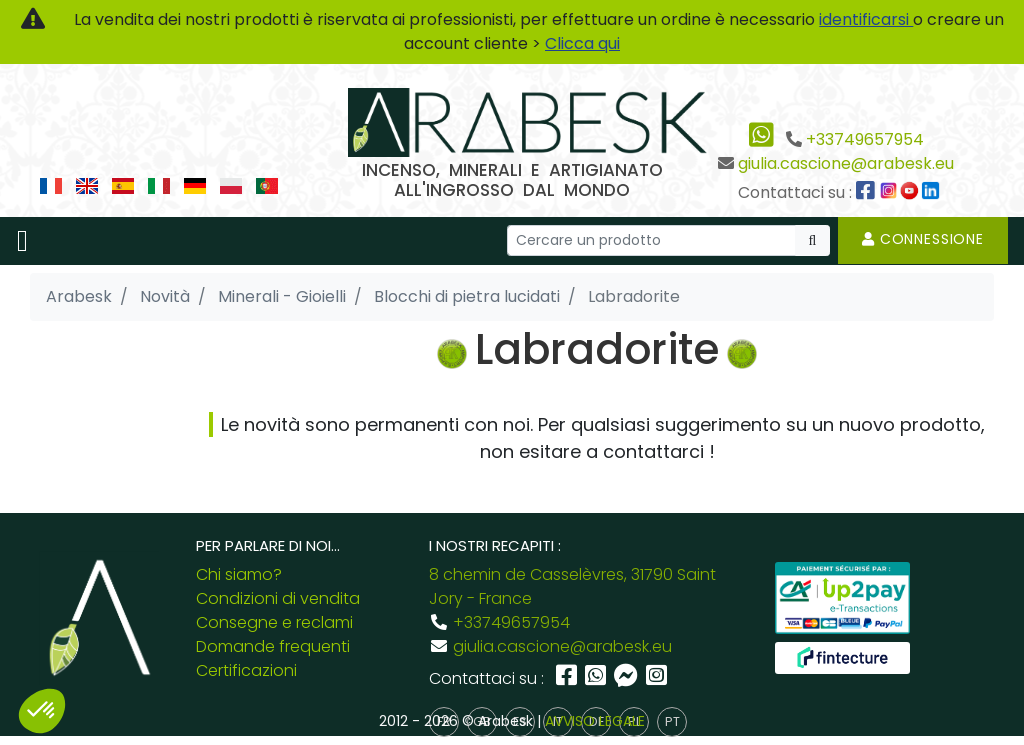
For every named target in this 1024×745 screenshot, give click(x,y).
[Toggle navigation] (22, 241)
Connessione (923, 239)
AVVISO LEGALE (595, 721)
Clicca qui (582, 43)
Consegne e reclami (274, 622)
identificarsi (866, 19)
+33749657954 (865, 139)
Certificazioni (246, 670)
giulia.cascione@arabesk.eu (846, 163)
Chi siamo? (239, 574)
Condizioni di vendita (278, 598)
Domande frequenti (273, 646)
